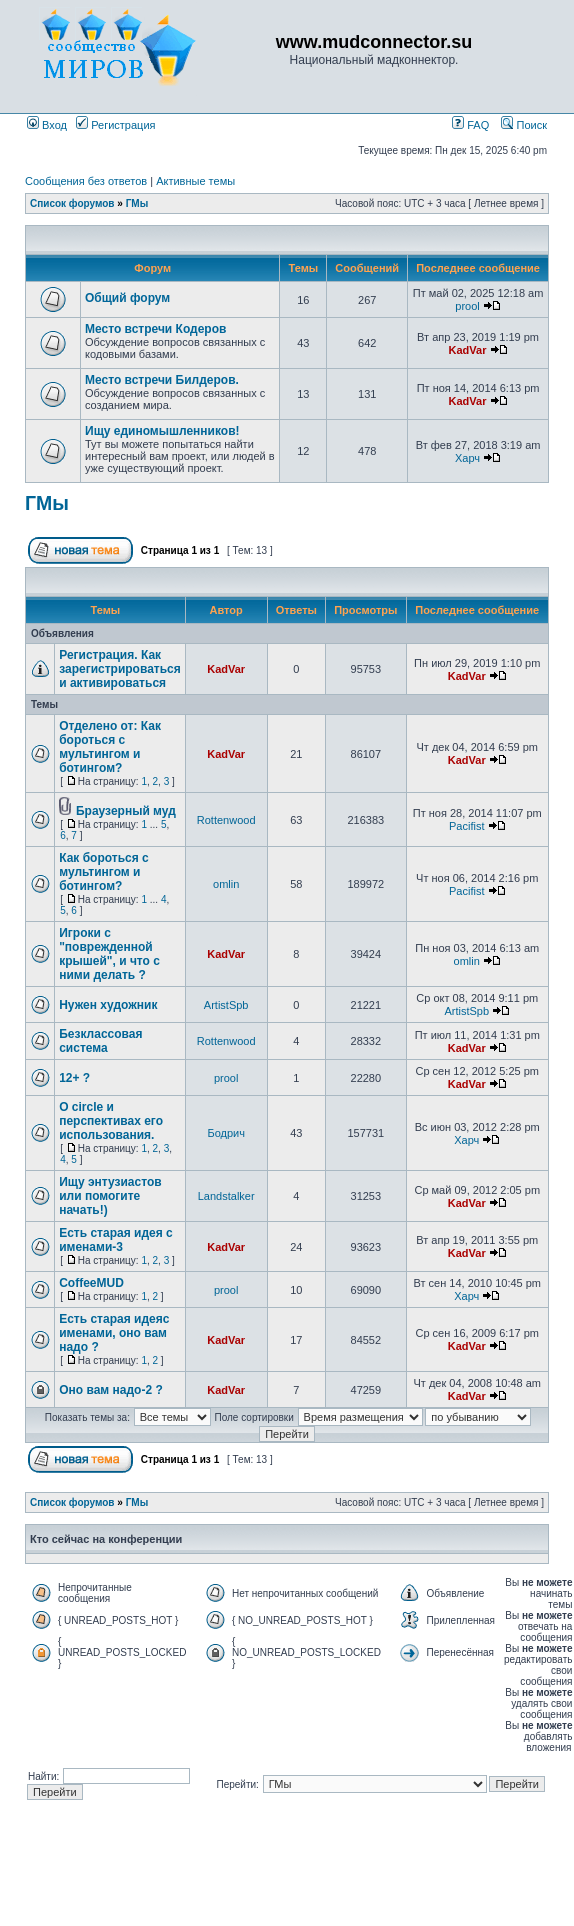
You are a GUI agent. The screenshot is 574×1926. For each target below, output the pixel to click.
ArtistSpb (226, 1005)
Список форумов (72, 203)
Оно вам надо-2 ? (111, 1390)
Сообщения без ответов (86, 181)
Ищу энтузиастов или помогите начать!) (110, 1196)
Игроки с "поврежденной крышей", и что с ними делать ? (109, 954)
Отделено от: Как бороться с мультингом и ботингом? (110, 747)
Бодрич (226, 1133)
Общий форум (127, 298)
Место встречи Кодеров (155, 329)
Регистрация (115, 125)
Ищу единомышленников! (162, 431)
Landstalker (226, 1196)
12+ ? (74, 1078)
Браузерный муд (126, 811)
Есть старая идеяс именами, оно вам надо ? (114, 1333)
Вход (47, 125)
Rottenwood (226, 820)
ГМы (137, 203)
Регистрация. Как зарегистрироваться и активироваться (120, 669)
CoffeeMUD (91, 1283)
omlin (226, 884)
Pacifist (466, 826)
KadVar (468, 350)
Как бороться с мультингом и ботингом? (104, 872)
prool (467, 306)
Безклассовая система (100, 1041)
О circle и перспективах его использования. (111, 1121)
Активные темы (195, 181)
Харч (467, 458)
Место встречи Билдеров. (162, 380)
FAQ (470, 125)
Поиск (524, 125)
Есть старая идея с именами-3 (116, 1240)
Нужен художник (108, 1005)
